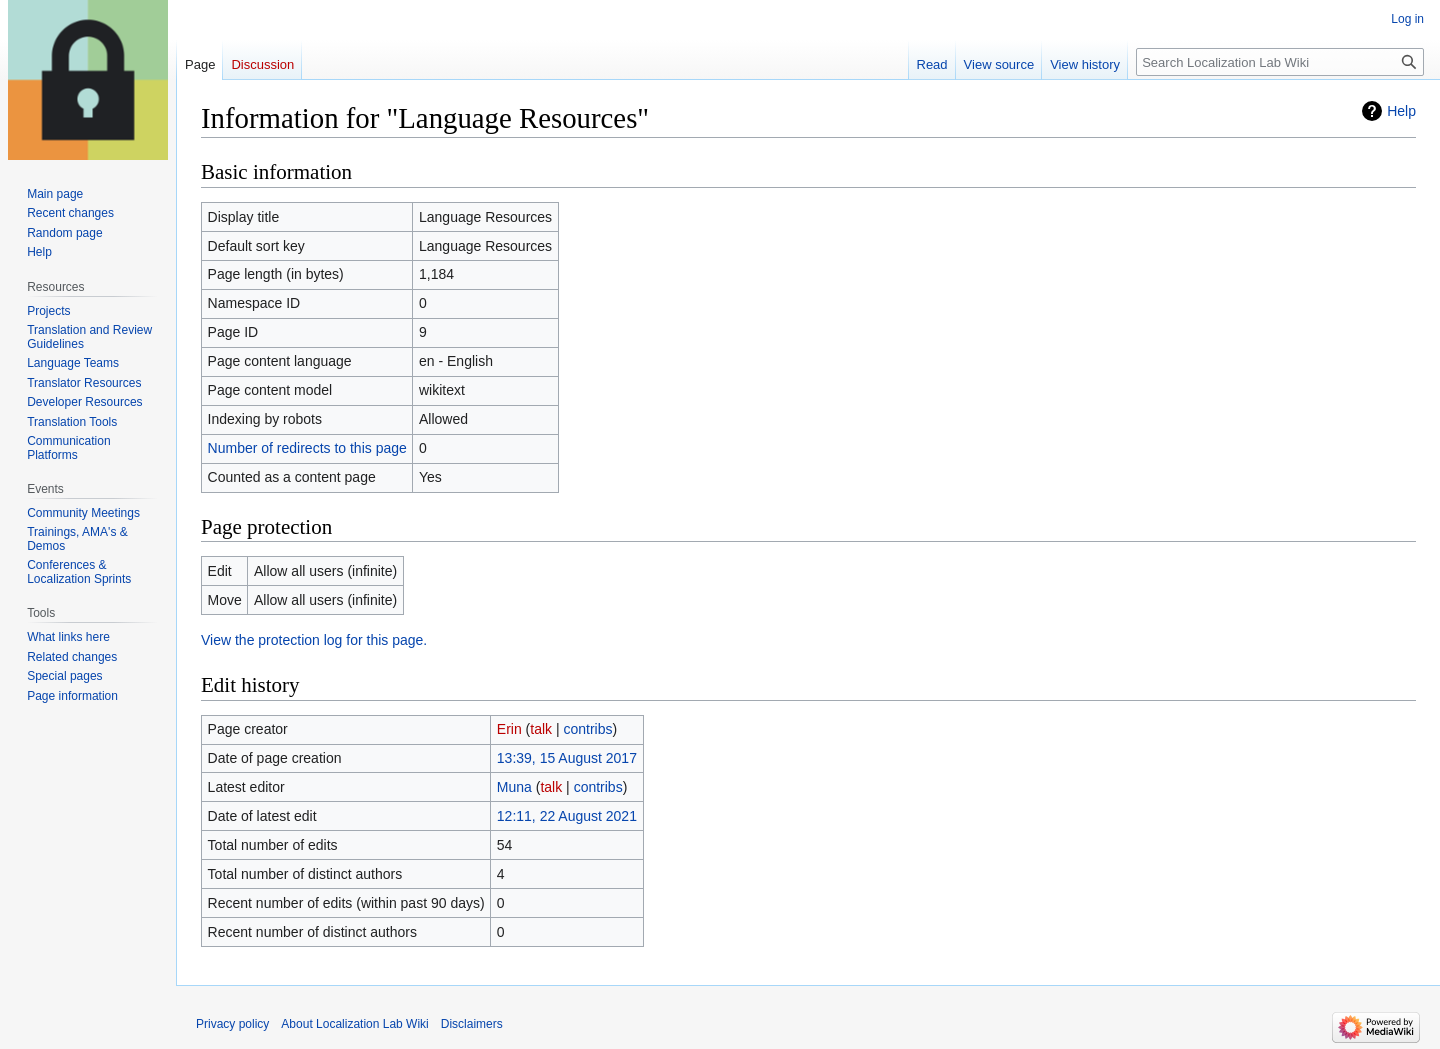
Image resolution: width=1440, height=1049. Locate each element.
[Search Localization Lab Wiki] (1280, 62)
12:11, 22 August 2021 (567, 816)
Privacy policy (232, 1024)
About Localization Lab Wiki (354, 1024)
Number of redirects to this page (307, 448)
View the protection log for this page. (314, 640)
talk (541, 729)
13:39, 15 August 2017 (567, 758)
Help (1401, 111)
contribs (588, 729)
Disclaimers (472, 1024)
